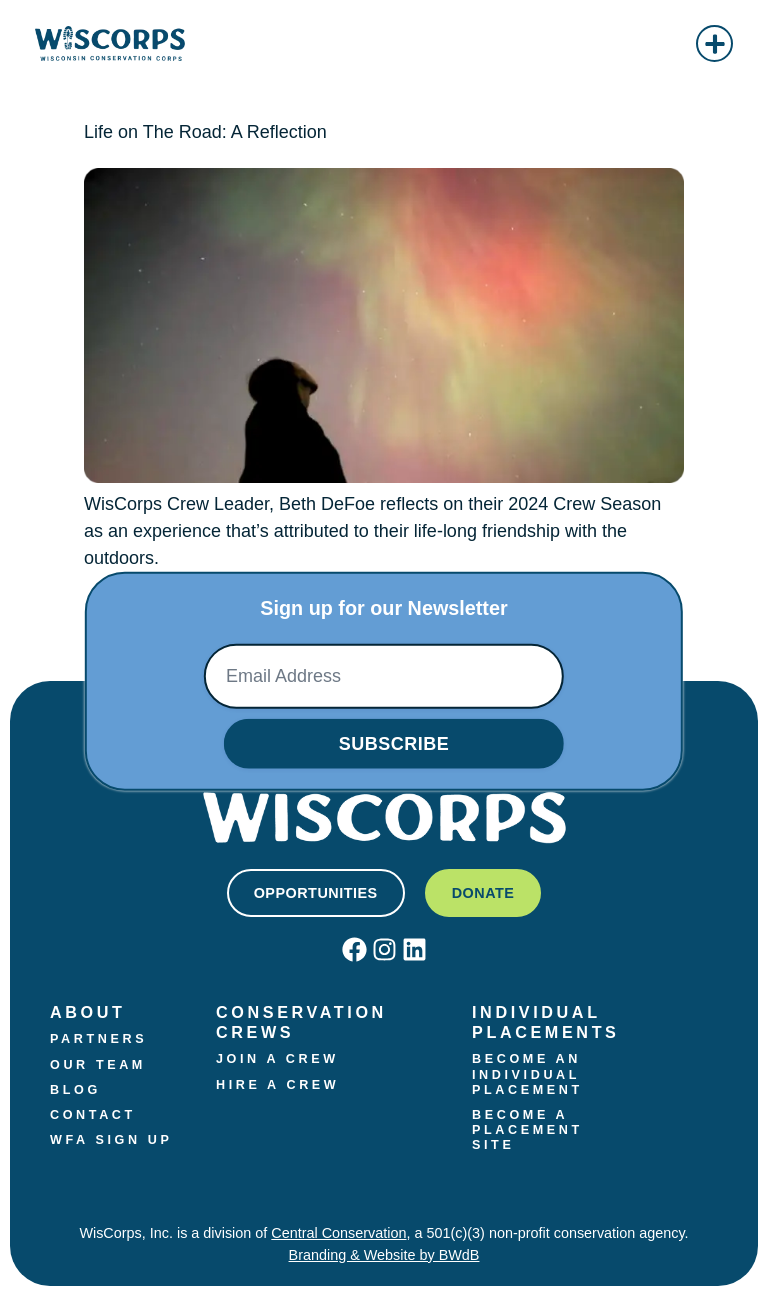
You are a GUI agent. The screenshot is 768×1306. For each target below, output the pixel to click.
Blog (75, 1090)
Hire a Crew (277, 1085)
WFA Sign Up (111, 1140)
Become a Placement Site (531, 1130)
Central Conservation (338, 1233)
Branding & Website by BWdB (384, 1255)
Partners (98, 1039)
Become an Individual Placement (530, 1074)
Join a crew (277, 1059)
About (88, 1012)
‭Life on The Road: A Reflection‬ (205, 132)
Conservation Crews (305, 1022)
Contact (93, 1115)
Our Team (98, 1065)
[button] (714, 43)
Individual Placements (546, 1022)
